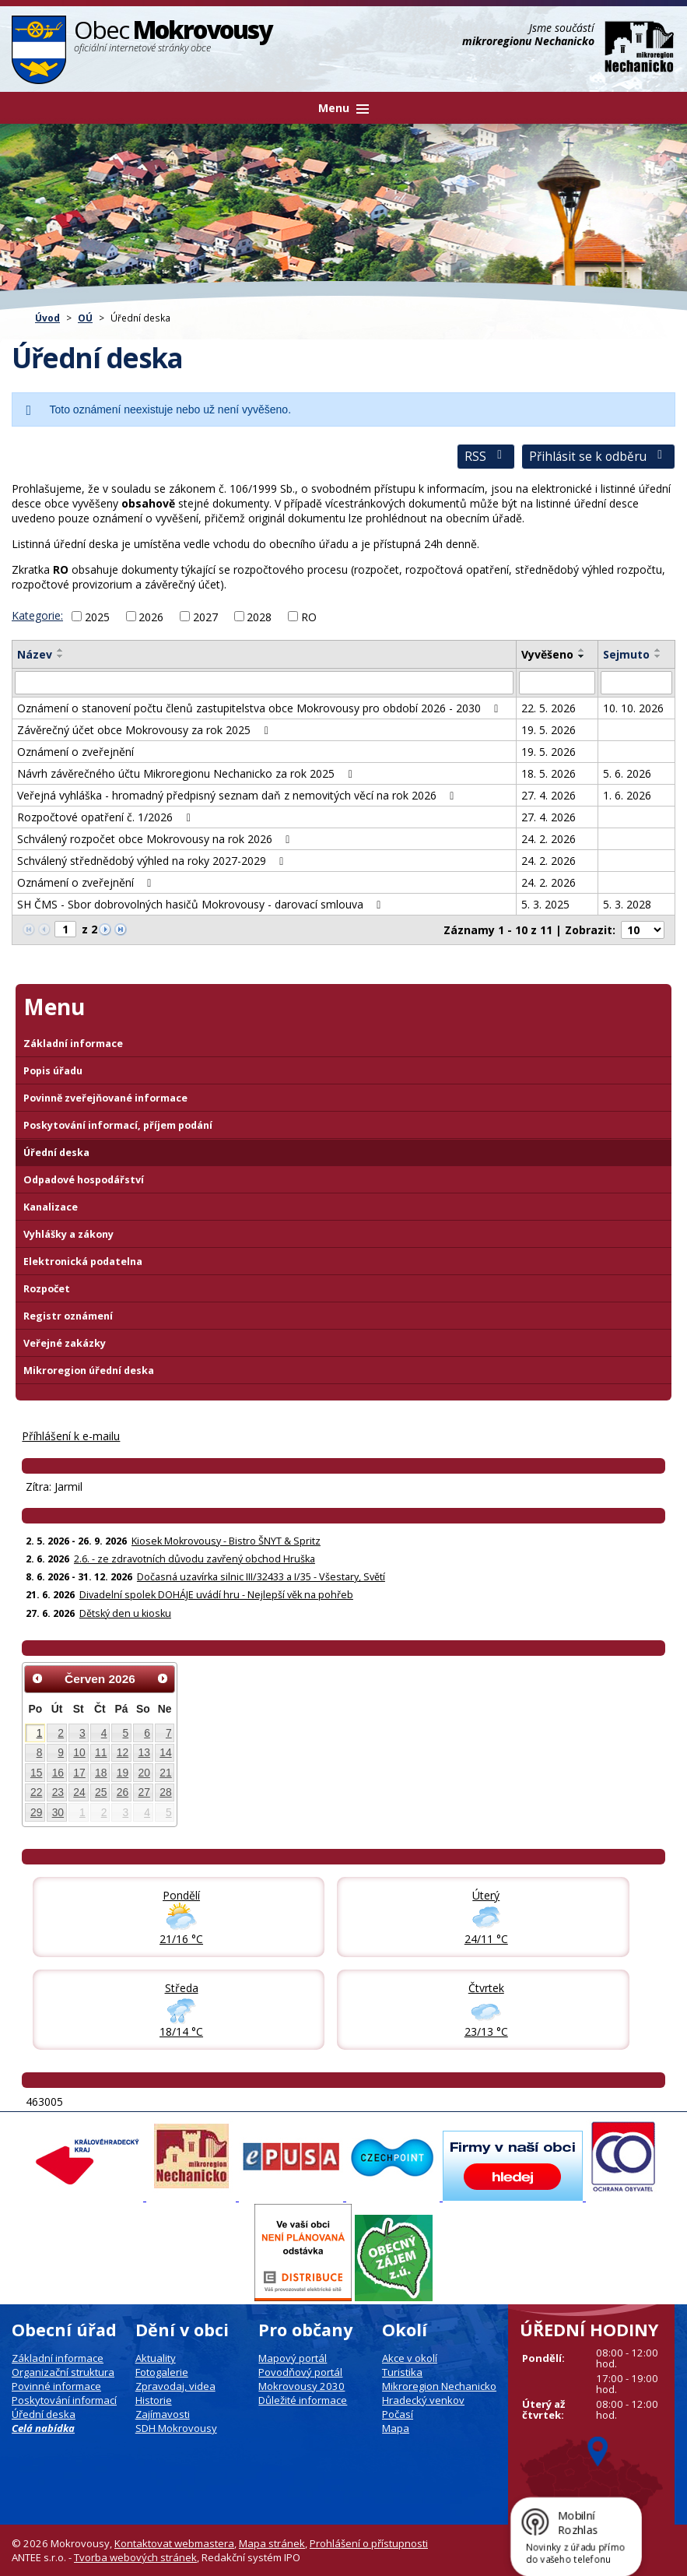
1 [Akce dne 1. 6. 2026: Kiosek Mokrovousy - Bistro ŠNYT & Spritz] (40, 1733)
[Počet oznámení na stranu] (642, 930)
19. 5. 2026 (548, 729)
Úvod (47, 317)
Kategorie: (37, 615)
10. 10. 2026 (633, 708)
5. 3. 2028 (627, 904)
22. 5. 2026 (548, 708)
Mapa (395, 2428)
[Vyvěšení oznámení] (557, 682)
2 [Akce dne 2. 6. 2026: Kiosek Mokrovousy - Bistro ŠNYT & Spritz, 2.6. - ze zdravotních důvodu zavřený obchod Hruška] (61, 1733)
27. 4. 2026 (548, 795)
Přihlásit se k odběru (598, 456)
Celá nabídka (43, 2428)
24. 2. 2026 (548, 838)
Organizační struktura (63, 2372)
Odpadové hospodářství (83, 1179)
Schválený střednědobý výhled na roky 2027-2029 (153, 860)
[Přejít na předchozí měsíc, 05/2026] (37, 1678)
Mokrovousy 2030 (301, 2386)
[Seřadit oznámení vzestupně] (60, 650)
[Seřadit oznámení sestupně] (60, 656)
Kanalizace (50, 1207)
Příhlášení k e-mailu (71, 1436)
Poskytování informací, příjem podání (117, 1125)
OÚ (85, 317)
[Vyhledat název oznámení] (264, 682)
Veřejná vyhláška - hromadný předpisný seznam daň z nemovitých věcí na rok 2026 (238, 795)
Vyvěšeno (547, 654)
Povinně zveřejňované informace (105, 1098)
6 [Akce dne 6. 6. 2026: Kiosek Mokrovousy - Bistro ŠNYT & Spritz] (147, 1733)
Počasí (397, 2414)
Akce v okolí (409, 2358)
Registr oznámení (68, 1316)
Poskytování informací (64, 2400)
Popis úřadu (52, 1070)
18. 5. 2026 (548, 773)
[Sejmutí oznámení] (636, 682)
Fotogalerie (161, 2372)
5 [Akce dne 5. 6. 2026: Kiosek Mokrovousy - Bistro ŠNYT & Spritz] (125, 1733)
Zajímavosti (162, 2414)
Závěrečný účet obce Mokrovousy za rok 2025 (145, 729)
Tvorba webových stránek (135, 2557)
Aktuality (155, 2358)
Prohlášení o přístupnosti (369, 2543)
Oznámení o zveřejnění (75, 751)
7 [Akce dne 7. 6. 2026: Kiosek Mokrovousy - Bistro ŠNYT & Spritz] (169, 1733)
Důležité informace (302, 2400)
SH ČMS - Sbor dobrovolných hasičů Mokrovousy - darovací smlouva (201, 904)
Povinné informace (56, 2386)
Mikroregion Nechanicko (439, 2386)
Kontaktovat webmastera (174, 2543)
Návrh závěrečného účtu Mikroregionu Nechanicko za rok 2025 (187, 773)
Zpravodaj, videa (175, 2386)
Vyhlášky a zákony (68, 1234)
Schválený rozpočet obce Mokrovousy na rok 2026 (156, 838)
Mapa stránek (272, 2543)
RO (309, 616)
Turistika (402, 2372)
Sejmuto (626, 654)
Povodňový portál (300, 2372)
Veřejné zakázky (64, 1343)
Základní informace (73, 1043)
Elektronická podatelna (82, 1261)
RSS (485, 456)
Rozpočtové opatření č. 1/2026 (106, 817)
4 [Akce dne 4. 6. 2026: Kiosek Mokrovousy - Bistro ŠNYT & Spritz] (104, 1733)
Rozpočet (46, 1288)
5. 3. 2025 (545, 904)
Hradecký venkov (423, 2400)
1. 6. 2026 (627, 795)
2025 (97, 616)
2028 (259, 616)
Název (34, 654)
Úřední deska (56, 1152)
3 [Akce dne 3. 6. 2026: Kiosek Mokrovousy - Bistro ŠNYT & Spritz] (82, 1733)
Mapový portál (292, 2358)
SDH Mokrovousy (176, 2428)
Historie (153, 2400)
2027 (205, 616)
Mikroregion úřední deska (88, 1370)
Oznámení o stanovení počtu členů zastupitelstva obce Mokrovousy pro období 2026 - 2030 (260, 708)
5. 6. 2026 (627, 773)
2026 (150, 616)
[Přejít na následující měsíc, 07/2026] (163, 1678)
